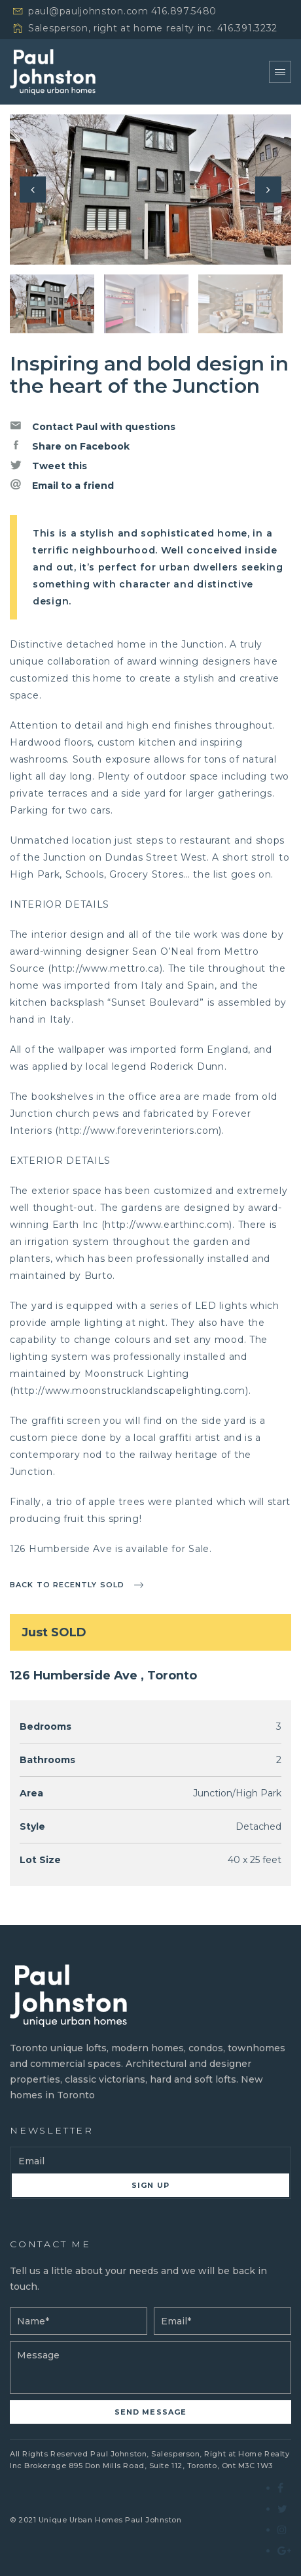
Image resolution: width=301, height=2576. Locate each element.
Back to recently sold (67, 1584)
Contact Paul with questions (92, 426)
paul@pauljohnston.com (88, 11)
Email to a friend (62, 484)
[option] (150, 189)
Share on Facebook (70, 445)
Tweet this (48, 465)
